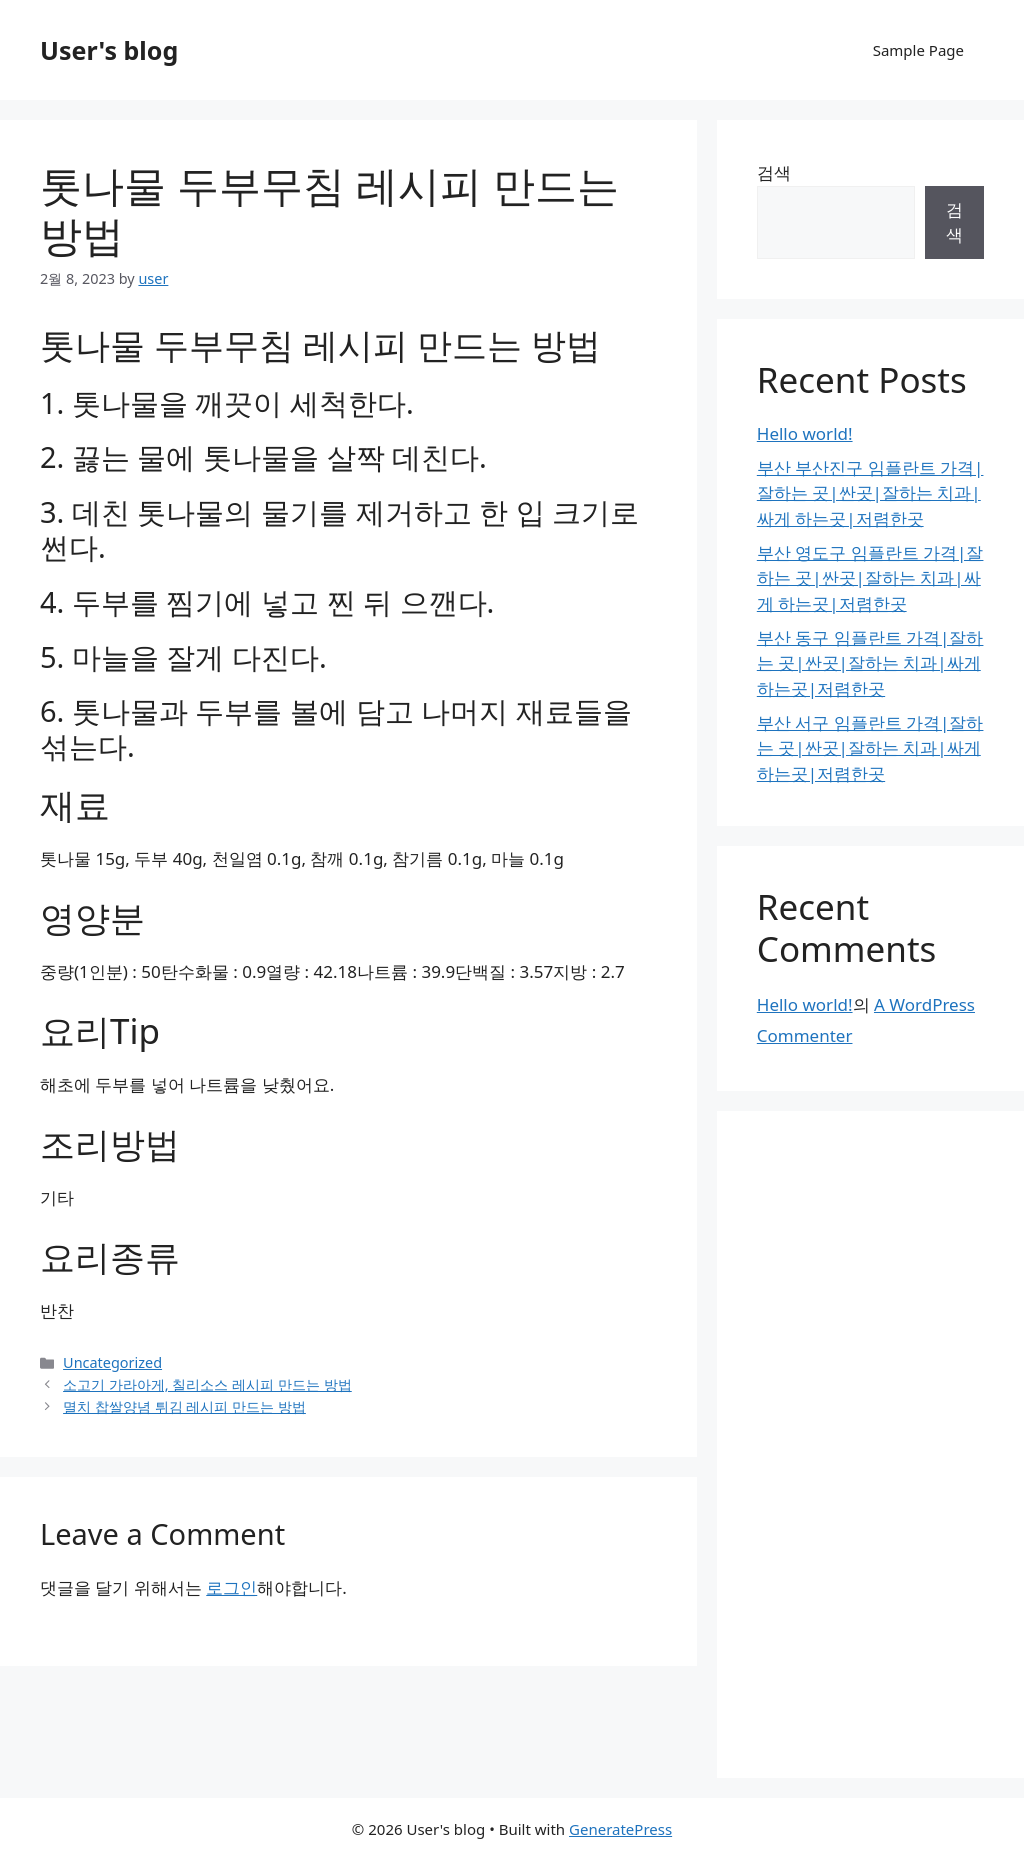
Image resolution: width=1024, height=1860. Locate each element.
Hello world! (805, 433)
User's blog (109, 50)
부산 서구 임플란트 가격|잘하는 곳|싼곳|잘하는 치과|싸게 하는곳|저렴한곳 (870, 748)
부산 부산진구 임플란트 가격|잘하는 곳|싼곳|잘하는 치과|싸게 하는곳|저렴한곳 (870, 493)
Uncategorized (112, 1362)
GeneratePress (620, 1829)
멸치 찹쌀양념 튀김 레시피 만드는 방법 (184, 1406)
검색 (774, 172)
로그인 (231, 1587)
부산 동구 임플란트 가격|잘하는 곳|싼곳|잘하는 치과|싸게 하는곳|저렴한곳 (870, 663)
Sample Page (918, 50)
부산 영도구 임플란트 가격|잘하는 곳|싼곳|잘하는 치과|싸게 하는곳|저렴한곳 (870, 578)
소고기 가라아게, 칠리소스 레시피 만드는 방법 (207, 1384)
